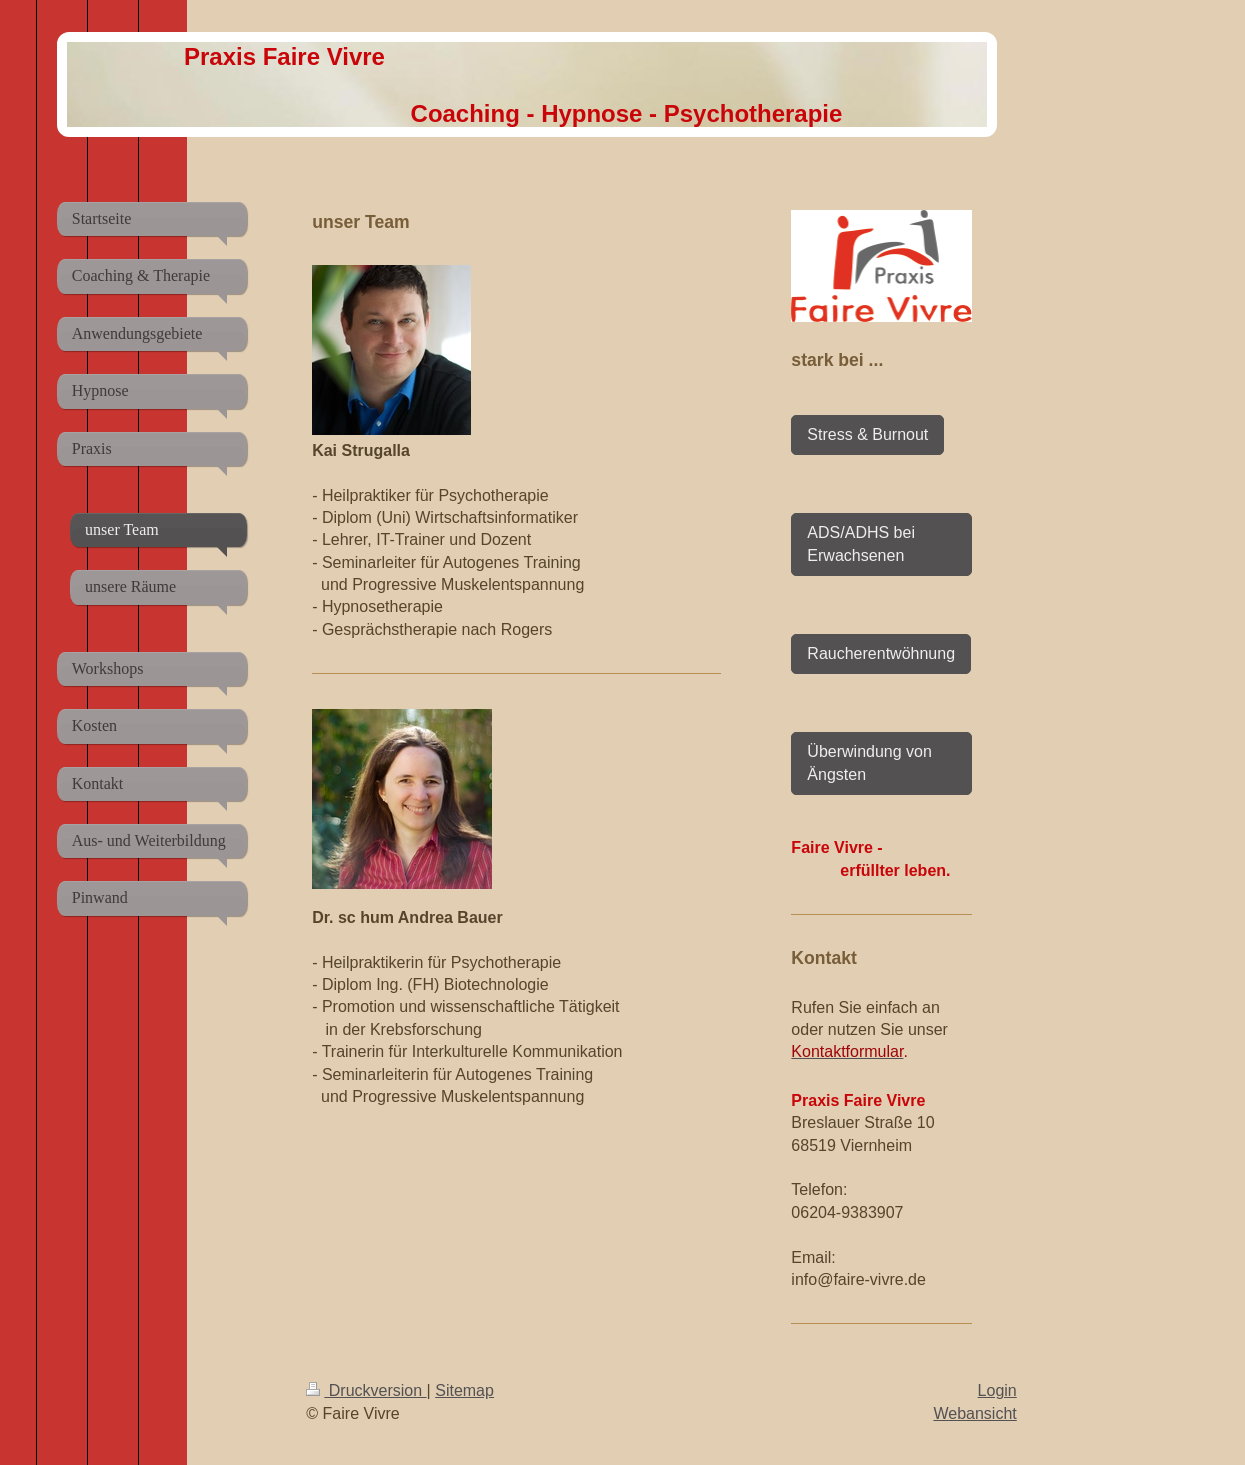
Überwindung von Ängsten (869, 762)
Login (997, 1390)
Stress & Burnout (867, 434)
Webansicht (974, 1413)
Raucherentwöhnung (881, 653)
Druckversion (366, 1390)
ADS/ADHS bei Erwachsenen (861, 543)
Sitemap (464, 1390)
